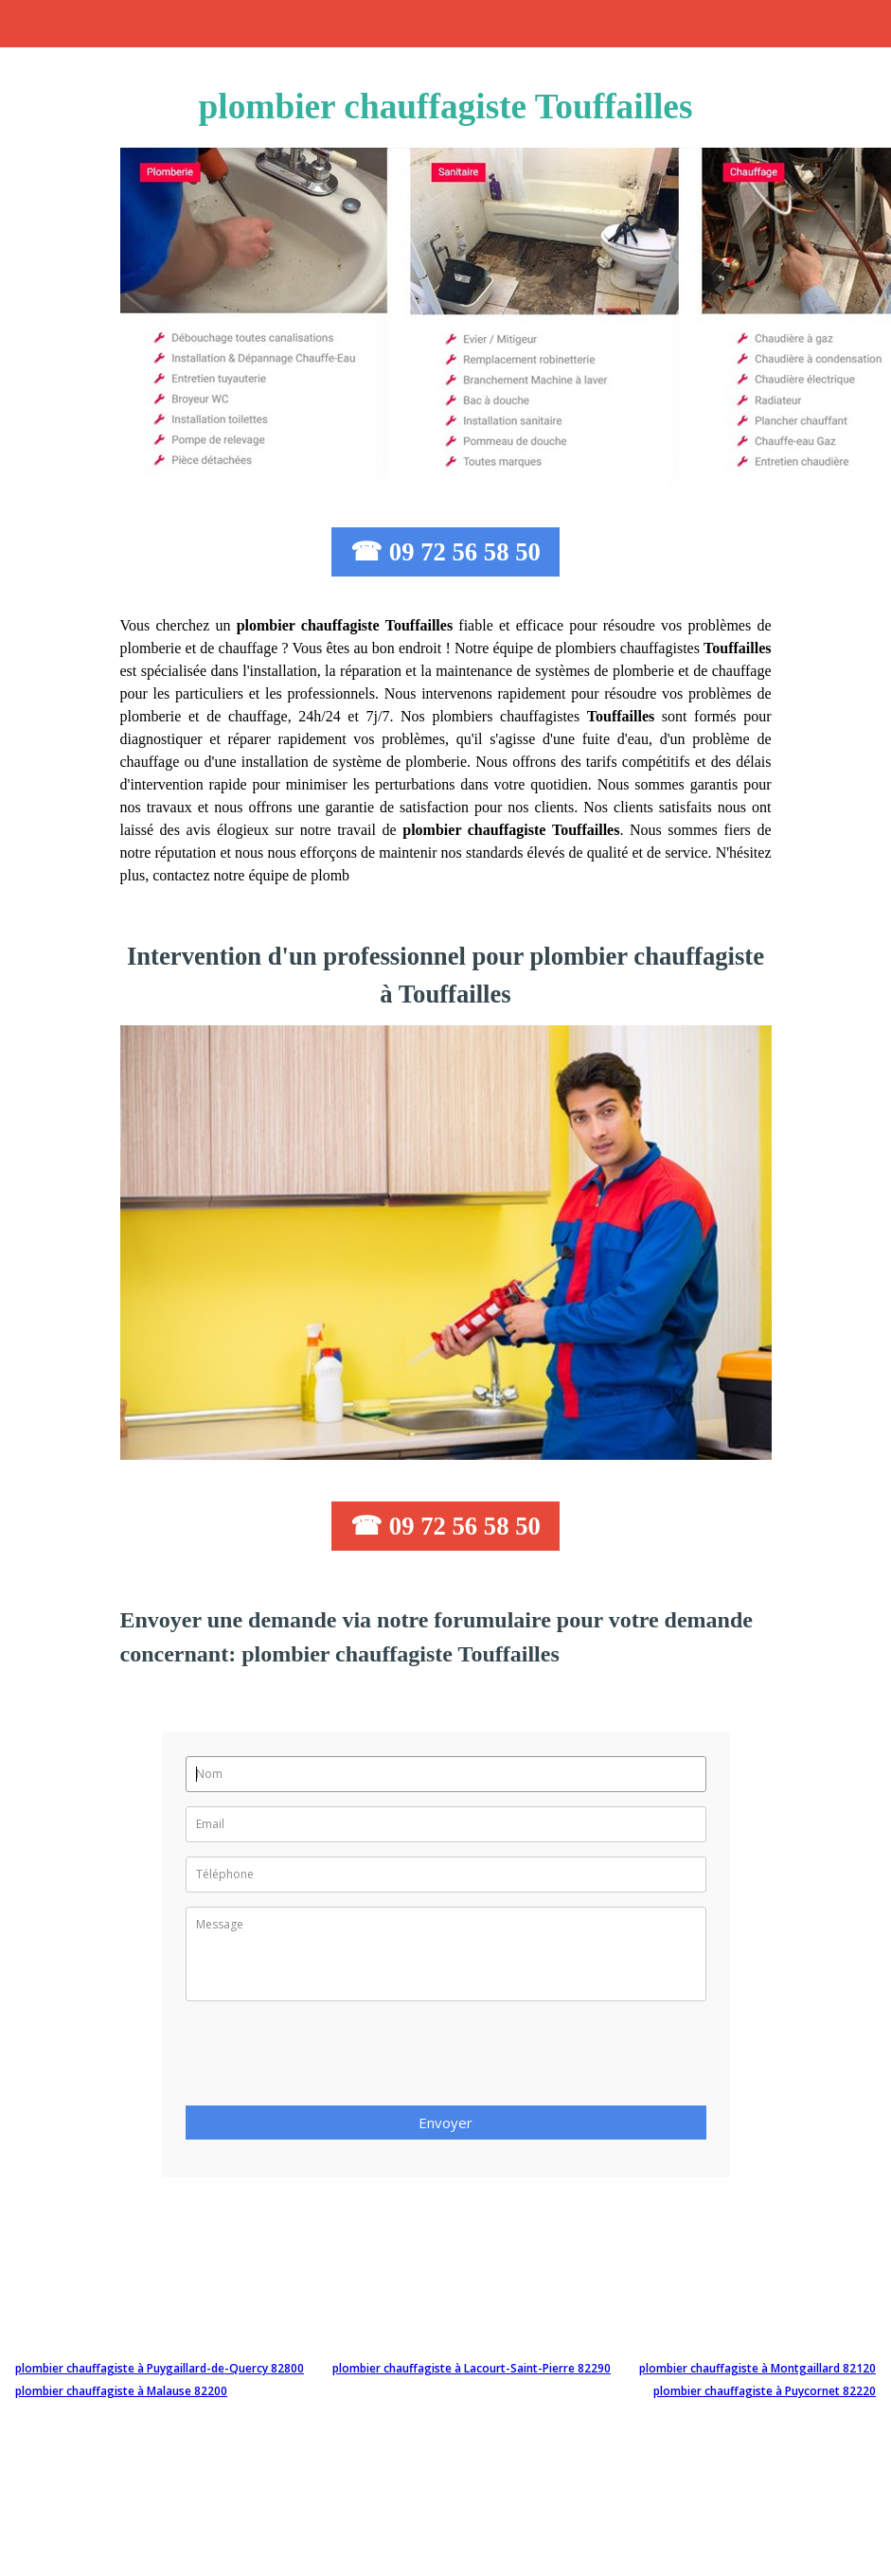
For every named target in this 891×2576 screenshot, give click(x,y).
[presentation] (329, 2059)
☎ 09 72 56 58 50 (445, 552)
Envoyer (445, 2122)
